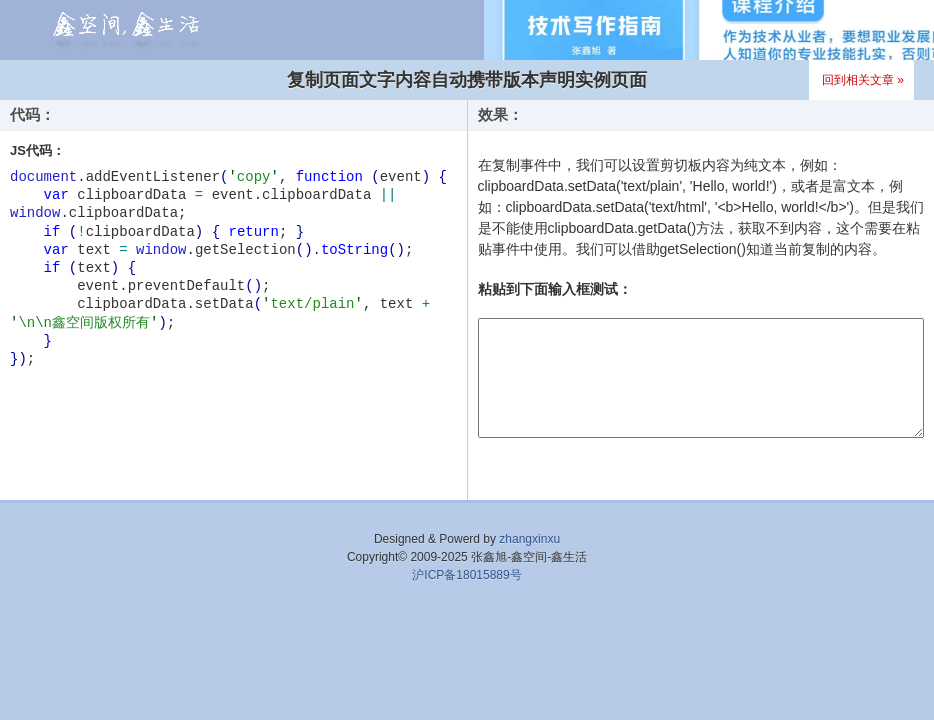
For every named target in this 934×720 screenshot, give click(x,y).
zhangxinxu (529, 539)
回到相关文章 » (863, 80)
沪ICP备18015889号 (466, 575)
